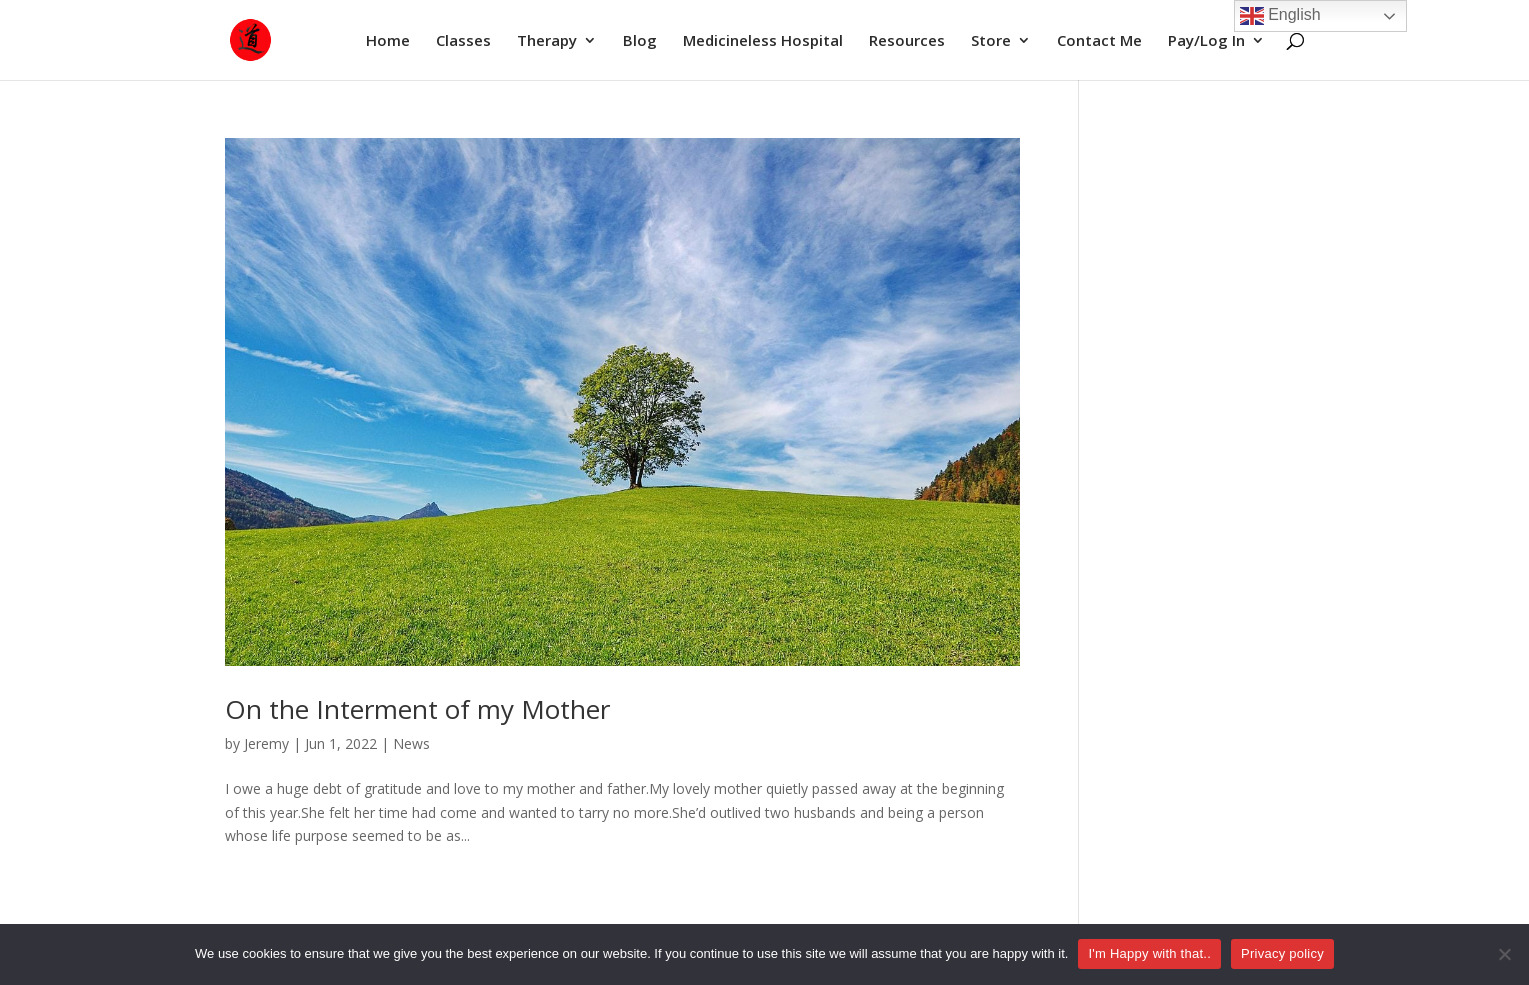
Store (991, 41)
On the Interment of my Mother (417, 709)
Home (388, 41)
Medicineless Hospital (763, 41)
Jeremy (266, 743)
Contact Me (1099, 41)
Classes (463, 41)
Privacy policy (1282, 953)
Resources (907, 41)
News (411, 743)
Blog (640, 41)
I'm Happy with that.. (1149, 953)
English (1280, 16)
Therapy (547, 41)
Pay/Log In (1206, 41)
